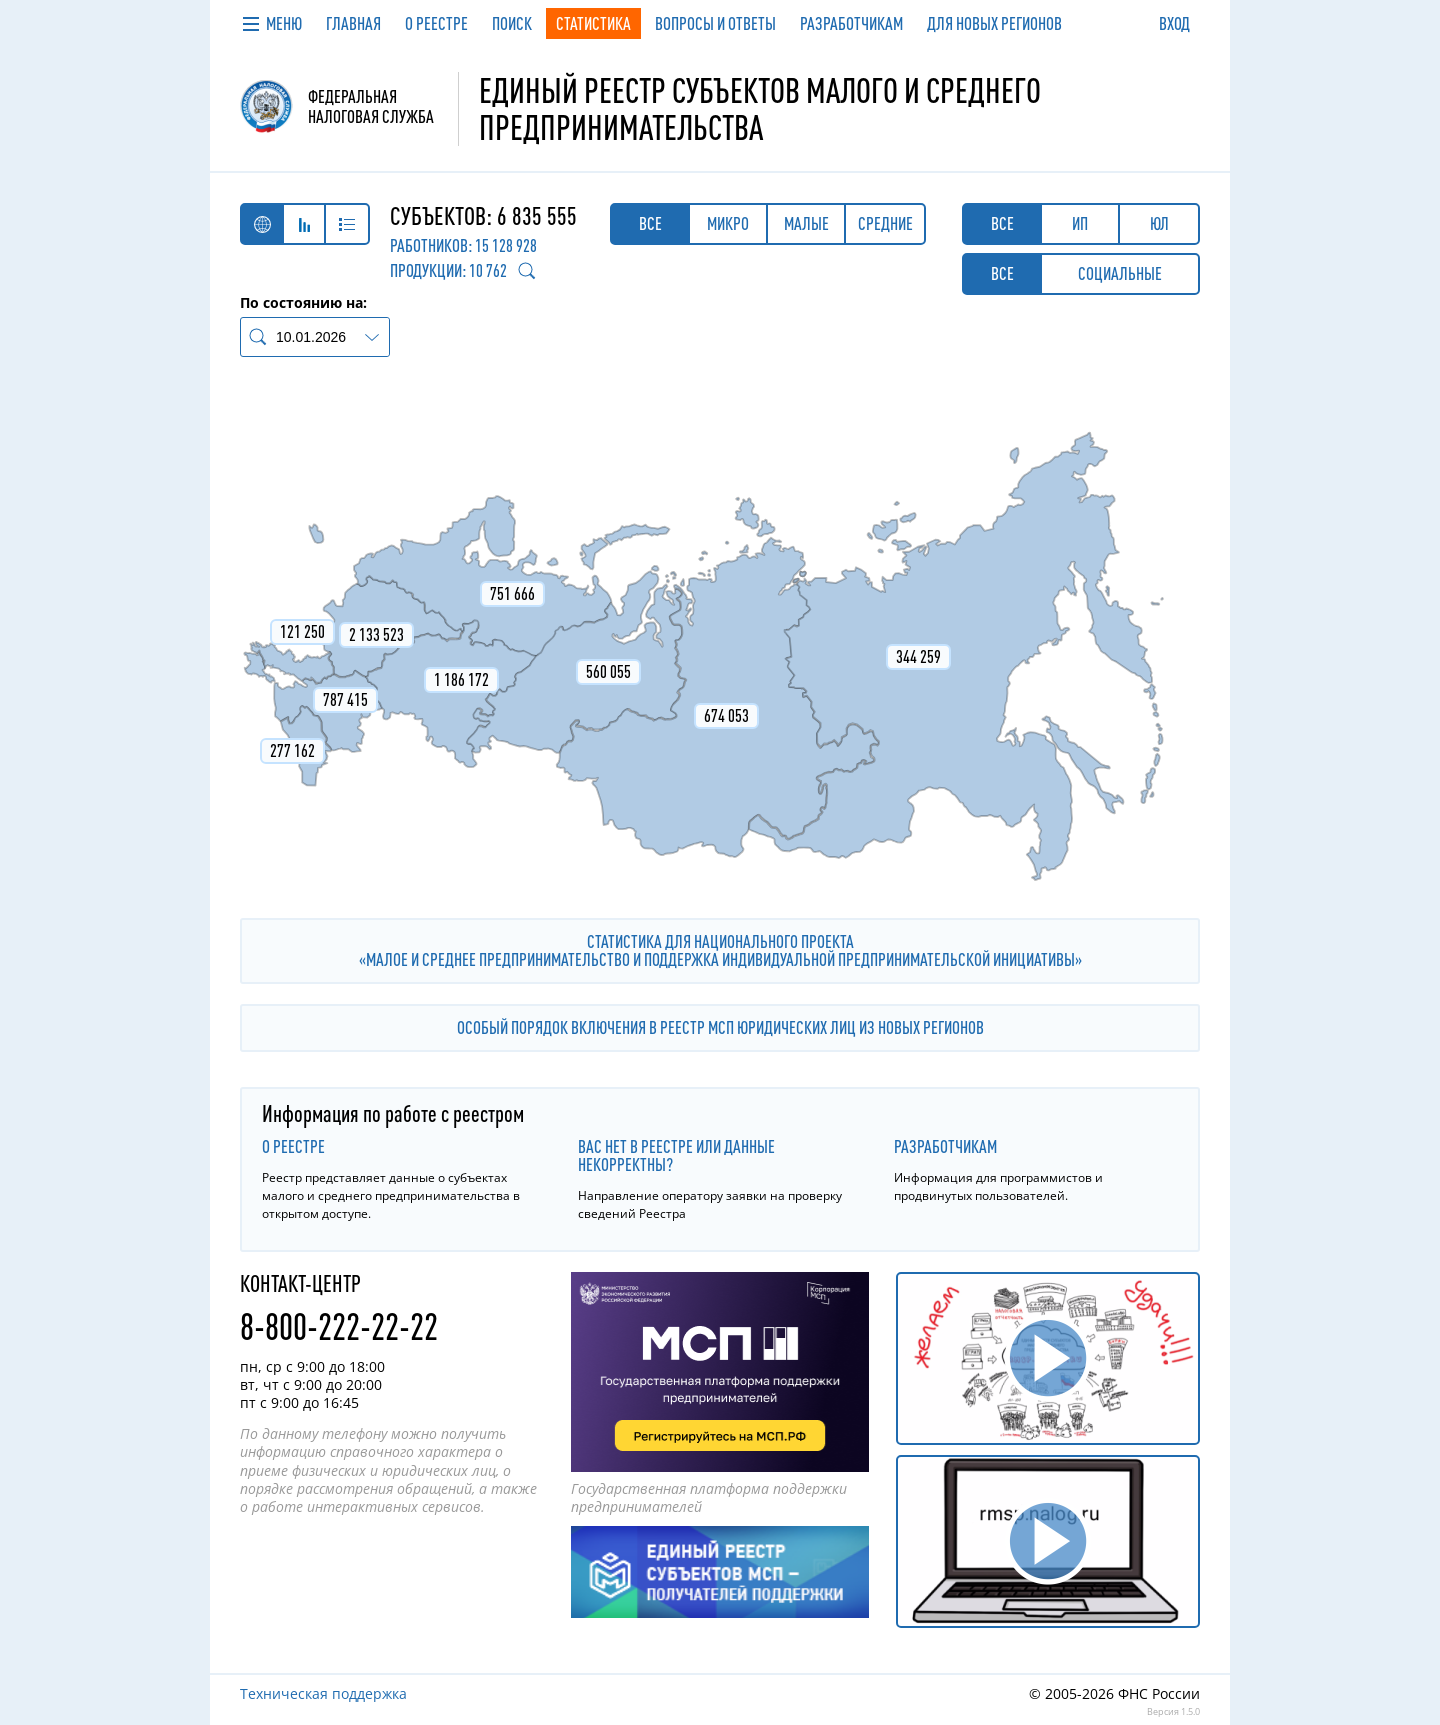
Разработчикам (945, 1146)
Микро (728, 223)
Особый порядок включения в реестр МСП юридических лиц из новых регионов (720, 1027)
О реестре (293, 1146)
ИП (1080, 223)
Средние (885, 223)
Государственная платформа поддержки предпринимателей (709, 1497)
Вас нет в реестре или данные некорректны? (676, 1155)
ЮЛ (1159, 223)
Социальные (1120, 273)
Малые (806, 223)
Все (650, 223)
